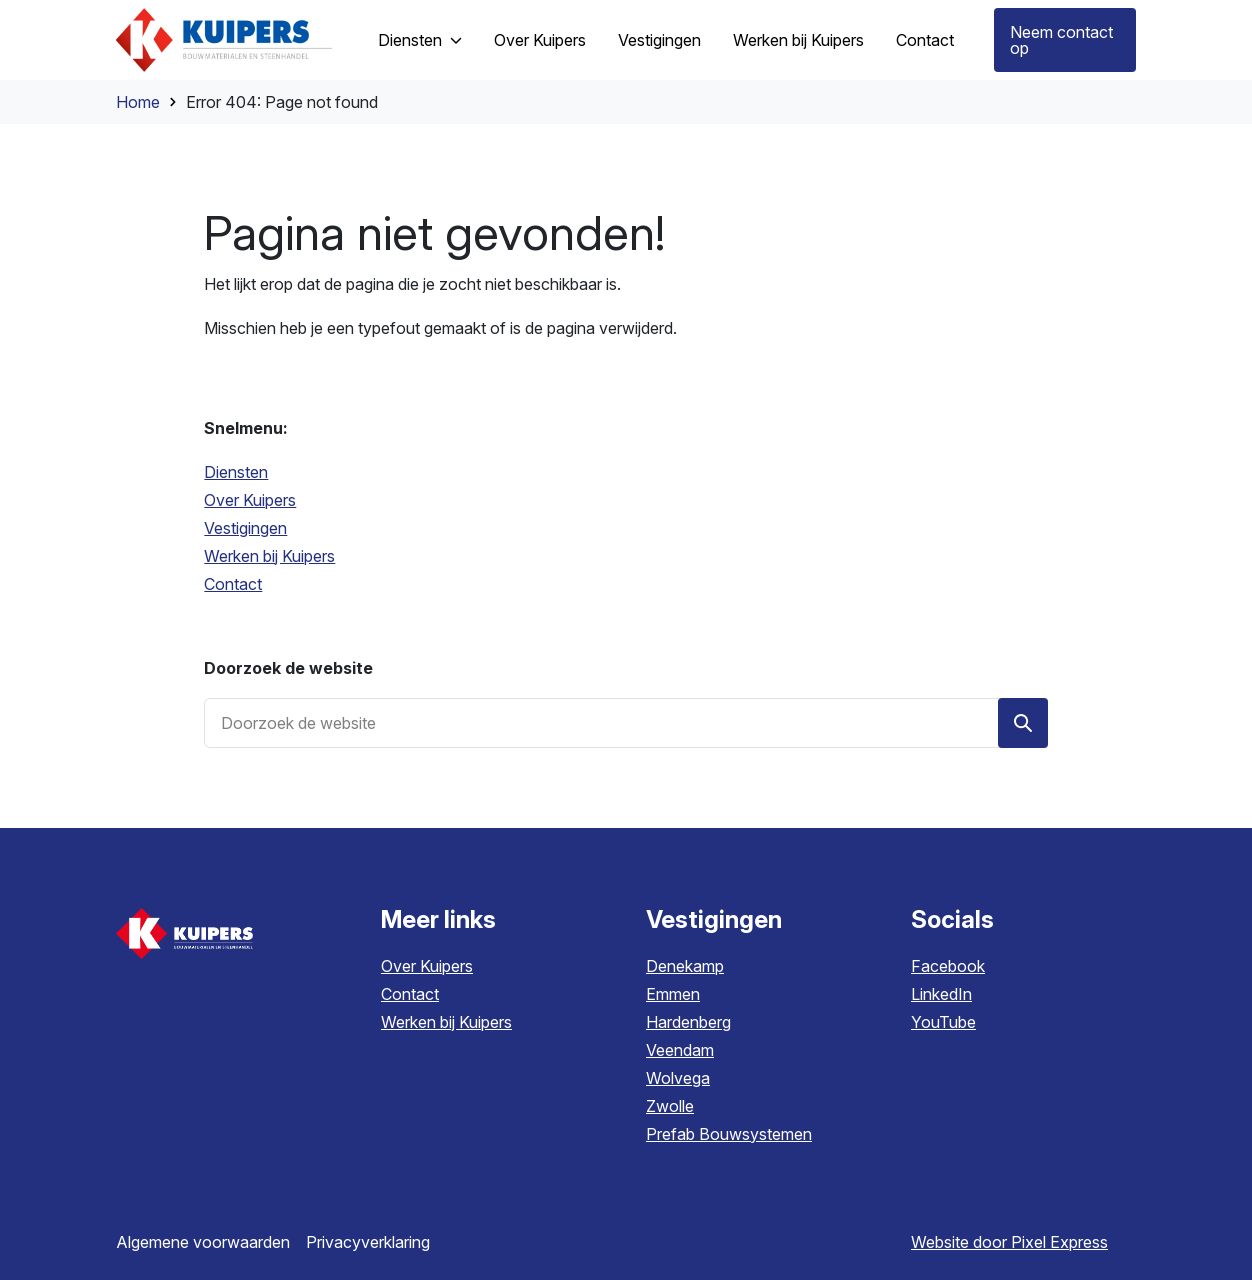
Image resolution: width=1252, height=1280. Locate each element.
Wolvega (678, 1078)
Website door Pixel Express (1009, 1242)
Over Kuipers (427, 966)
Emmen (673, 994)
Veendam (680, 1050)
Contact (410, 994)
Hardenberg (688, 1022)
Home (138, 102)
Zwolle (670, 1106)
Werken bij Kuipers (446, 1022)
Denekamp (685, 966)
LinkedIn (941, 994)
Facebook (948, 966)
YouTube (943, 1022)
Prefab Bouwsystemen (729, 1134)
